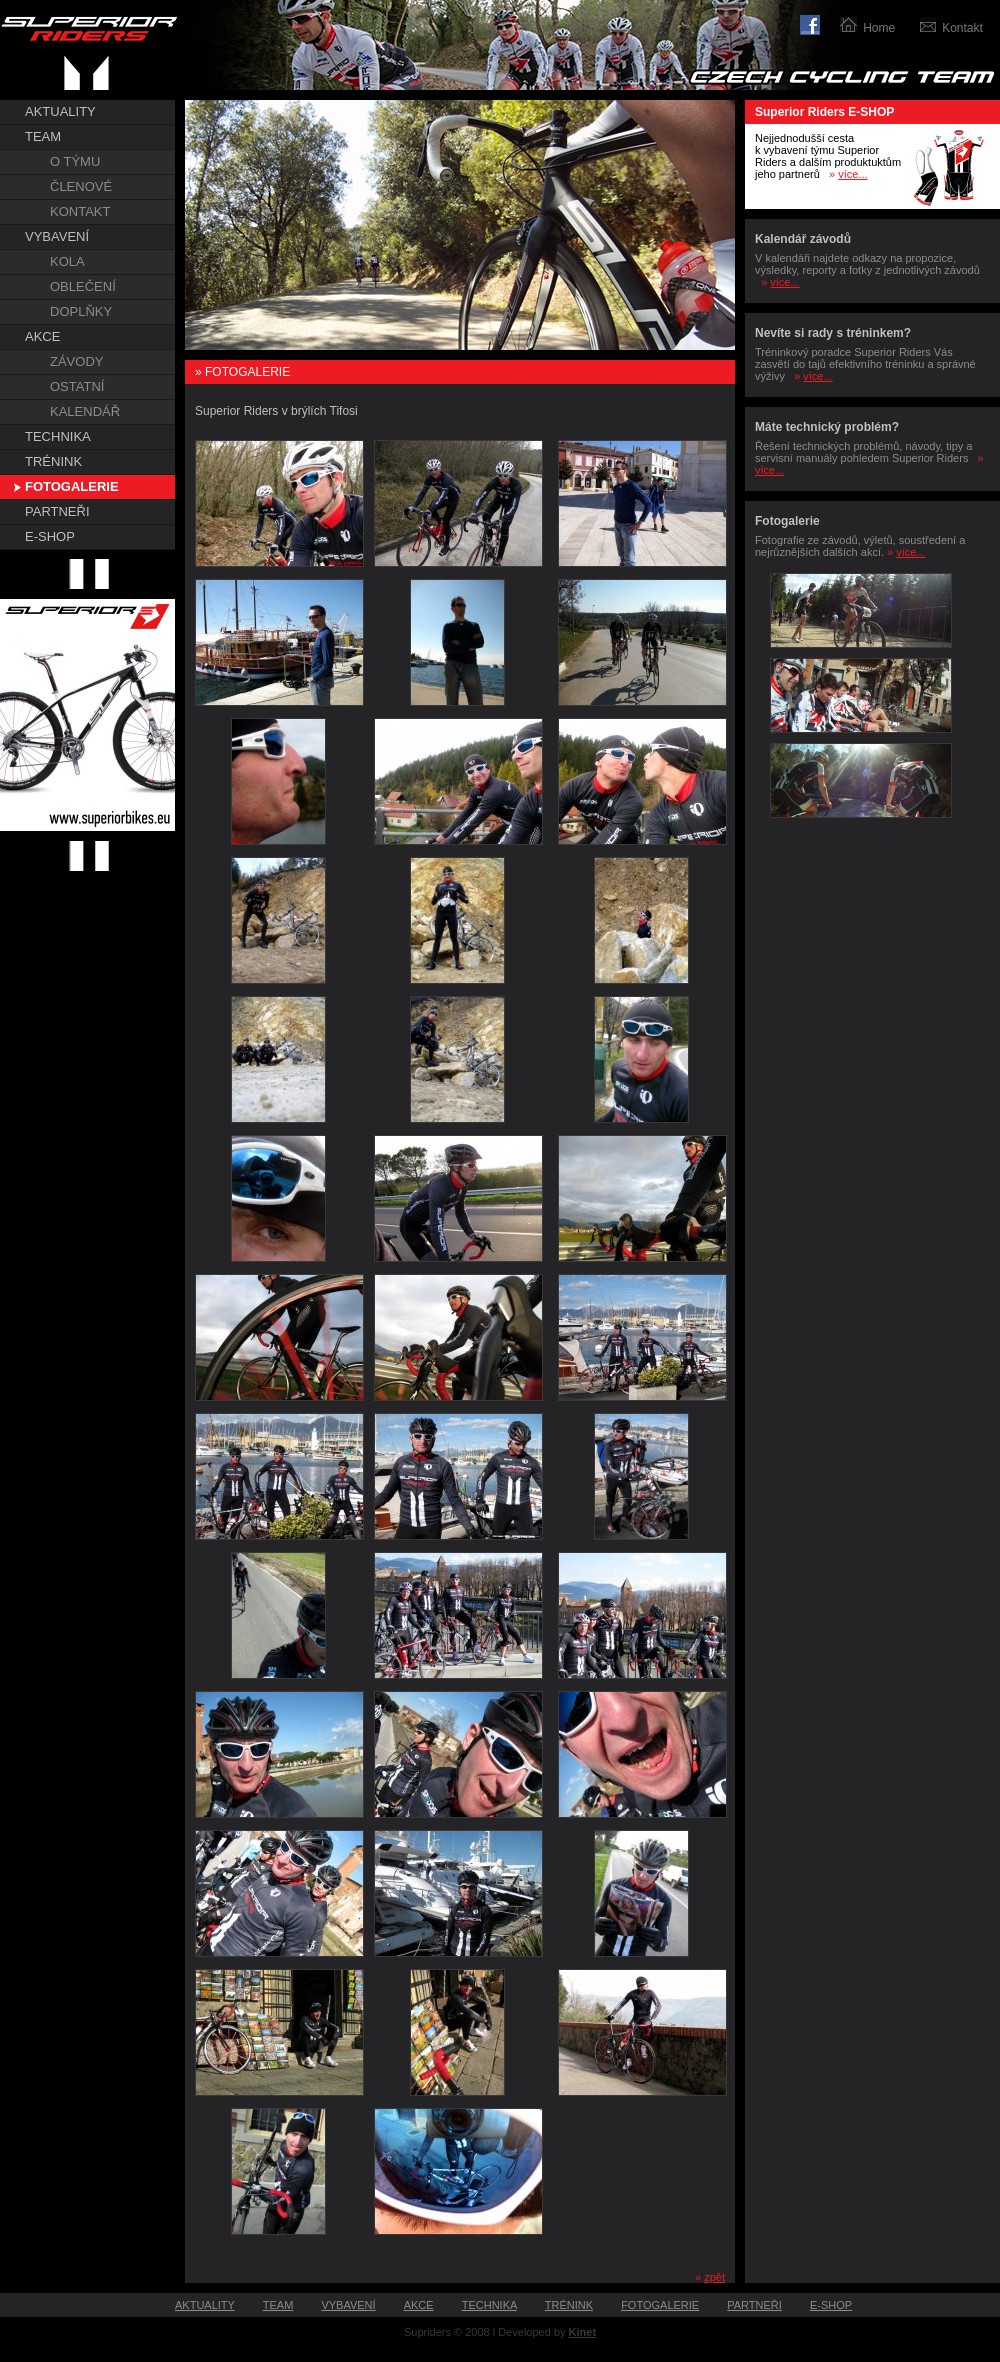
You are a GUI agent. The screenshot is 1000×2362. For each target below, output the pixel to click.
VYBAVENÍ (57, 236)
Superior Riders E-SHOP (824, 112)
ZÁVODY (76, 361)
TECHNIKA (58, 436)
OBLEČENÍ (83, 286)
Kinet (583, 2332)
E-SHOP (50, 536)
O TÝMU (75, 161)
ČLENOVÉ (81, 186)
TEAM (43, 136)
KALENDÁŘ (85, 411)
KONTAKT (80, 211)
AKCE (42, 336)
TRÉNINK (53, 461)
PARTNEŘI (57, 511)
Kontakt (962, 28)
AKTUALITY (60, 111)
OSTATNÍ (77, 386)
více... (852, 174)
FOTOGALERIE (72, 486)
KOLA (67, 261)
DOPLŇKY (81, 311)
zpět (714, 2277)
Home (879, 28)
